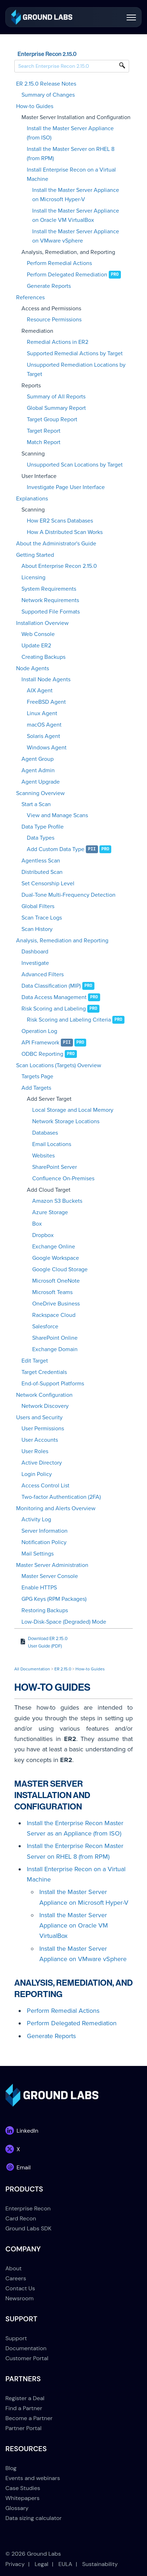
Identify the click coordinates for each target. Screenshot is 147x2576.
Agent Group (37, 759)
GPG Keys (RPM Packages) (54, 1599)
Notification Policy (44, 1542)
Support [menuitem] (16, 2338)
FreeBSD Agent (46, 702)
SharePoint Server (54, 1167)
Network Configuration (44, 1395)
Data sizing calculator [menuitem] (33, 2518)
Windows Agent (47, 747)
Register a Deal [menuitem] (24, 2398)
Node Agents (32, 668)
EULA (65, 2564)
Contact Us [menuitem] (20, 2288)
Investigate (35, 963)
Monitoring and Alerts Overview (55, 1508)
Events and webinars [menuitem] (32, 2478)
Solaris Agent (43, 736)
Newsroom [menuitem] (19, 2298)
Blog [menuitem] (10, 2468)
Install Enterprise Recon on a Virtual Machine (71, 174)
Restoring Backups (44, 1610)
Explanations (32, 498)
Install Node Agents (45, 679)
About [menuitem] (13, 2268)
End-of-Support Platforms (52, 1383)
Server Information (44, 1530)
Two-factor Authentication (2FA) (61, 1497)
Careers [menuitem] (15, 2278)
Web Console (38, 634)
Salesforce (45, 1326)
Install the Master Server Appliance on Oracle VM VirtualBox (75, 215)
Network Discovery (45, 1406)
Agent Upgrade (40, 781)
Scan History (37, 929)
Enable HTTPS (39, 1587)
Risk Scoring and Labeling (53, 1008)
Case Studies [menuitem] (22, 2488)
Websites (43, 1155)
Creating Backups (43, 657)
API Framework (40, 1042)
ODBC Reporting (42, 1054)
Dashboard (34, 951)
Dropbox (43, 1235)
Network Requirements (50, 600)
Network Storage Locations (65, 1121)
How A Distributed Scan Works (65, 532)
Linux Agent (42, 713)
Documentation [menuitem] (25, 2348)
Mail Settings (37, 1553)
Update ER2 (36, 645)
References (30, 297)
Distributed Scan (42, 872)
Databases (45, 1132)
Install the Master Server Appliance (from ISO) (70, 133)
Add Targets (36, 1087)
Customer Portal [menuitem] (26, 2358)
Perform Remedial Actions (59, 263)
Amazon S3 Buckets (57, 1201)
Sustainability (100, 2564)
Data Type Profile (42, 826)
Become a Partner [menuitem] (29, 2418)
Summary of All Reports (56, 396)
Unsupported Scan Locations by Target (75, 464)
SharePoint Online (55, 1338)
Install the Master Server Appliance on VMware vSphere (75, 236)
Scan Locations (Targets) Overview (58, 1065)
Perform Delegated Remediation (67, 274)
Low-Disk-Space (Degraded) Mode (63, 1621)
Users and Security (39, 1417)
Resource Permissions (54, 319)
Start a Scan (36, 804)
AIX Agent (40, 690)
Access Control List (45, 1485)
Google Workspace (55, 1258)
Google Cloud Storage (60, 1269)
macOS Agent (44, 724)
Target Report (43, 430)
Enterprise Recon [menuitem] (27, 2208)
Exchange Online (53, 1246)
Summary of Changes (48, 94)
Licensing (33, 577)
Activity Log (36, 1519)
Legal (41, 2564)
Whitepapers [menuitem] (22, 2498)
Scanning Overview (40, 793)
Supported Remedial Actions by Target (75, 353)
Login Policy (36, 1474)
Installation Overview (42, 623)
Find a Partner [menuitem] (23, 2408)
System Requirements (48, 588)
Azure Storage (50, 1212)
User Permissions (42, 1428)
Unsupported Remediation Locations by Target (76, 369)
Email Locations (51, 1144)
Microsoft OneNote (56, 1280)
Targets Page (37, 1076)
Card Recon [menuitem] (20, 2218)
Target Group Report (52, 419)
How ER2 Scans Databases (60, 520)
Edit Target (34, 1360)
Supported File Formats (50, 611)
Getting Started (35, 555)
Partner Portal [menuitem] (23, 2428)
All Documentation (32, 1668)
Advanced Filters (42, 974)
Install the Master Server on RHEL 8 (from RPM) (70, 154)
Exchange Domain (55, 1349)
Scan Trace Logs (41, 917)
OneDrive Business (56, 1303)
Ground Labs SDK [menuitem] (28, 2228)
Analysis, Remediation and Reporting (62, 940)
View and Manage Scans (57, 815)
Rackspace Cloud (53, 1315)
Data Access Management (54, 997)
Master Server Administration (52, 1565)
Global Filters (37, 906)
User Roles (34, 1451)
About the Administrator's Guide (56, 543)
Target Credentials (44, 1372)
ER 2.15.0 (62, 1668)
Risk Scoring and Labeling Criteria (69, 1019)
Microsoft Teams (52, 1292)
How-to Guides (34, 106)
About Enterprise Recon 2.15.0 (59, 566)
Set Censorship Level (47, 883)
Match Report (43, 442)
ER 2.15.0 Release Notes (46, 83)
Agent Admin (38, 770)
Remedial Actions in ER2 (57, 342)
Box (37, 1223)
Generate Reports (49, 286)
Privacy (15, 2564)
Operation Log (39, 1031)
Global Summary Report (56, 408)
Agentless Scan (40, 860)
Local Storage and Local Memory (72, 1110)
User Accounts (39, 1440)
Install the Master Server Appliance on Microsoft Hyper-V (75, 195)
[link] (41, 16)
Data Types (40, 837)
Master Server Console (49, 1576)
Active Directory (41, 1462)
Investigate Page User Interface (66, 487)
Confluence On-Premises (63, 1178)
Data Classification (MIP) (51, 985)
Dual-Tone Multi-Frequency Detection (68, 894)
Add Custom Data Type (55, 849)
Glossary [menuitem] (17, 2508)
